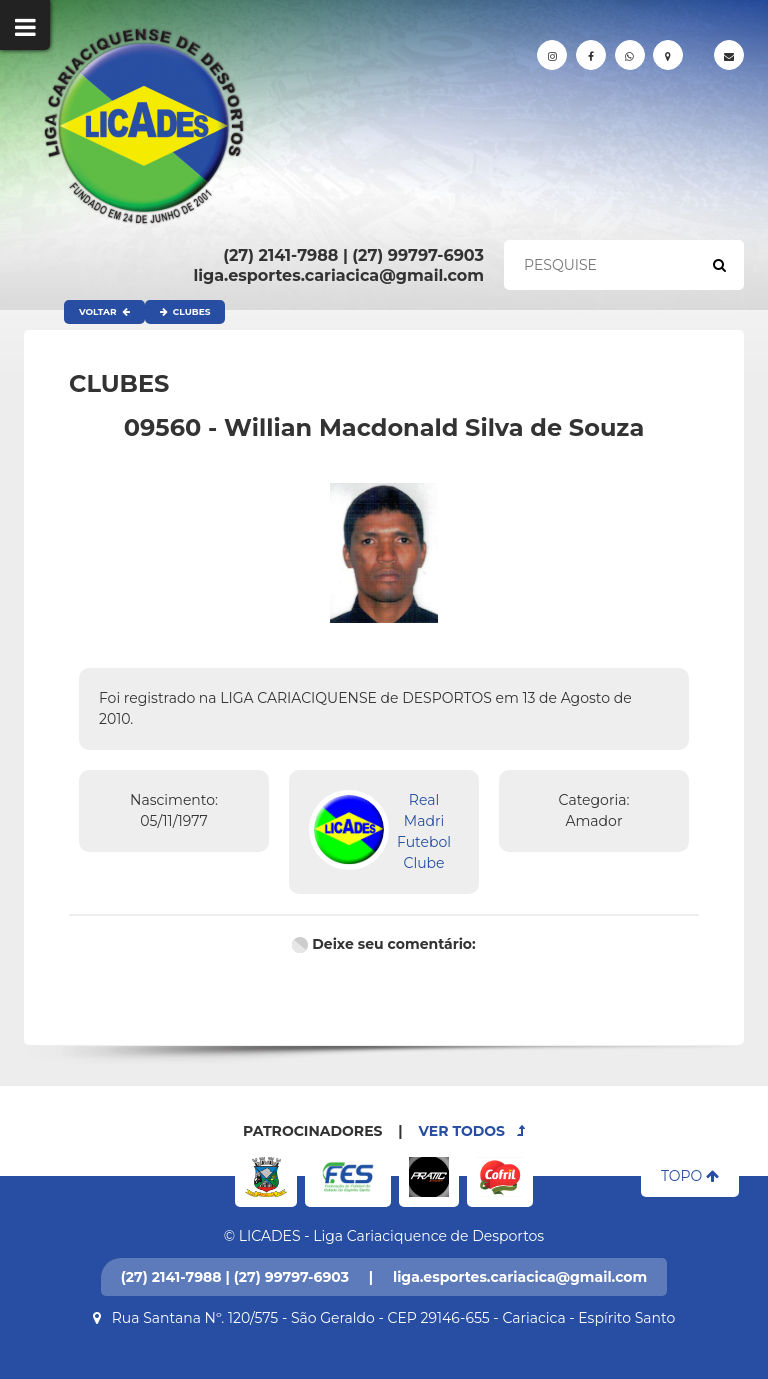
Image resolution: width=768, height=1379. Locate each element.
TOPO (690, 1176)
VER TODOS (472, 1131)
